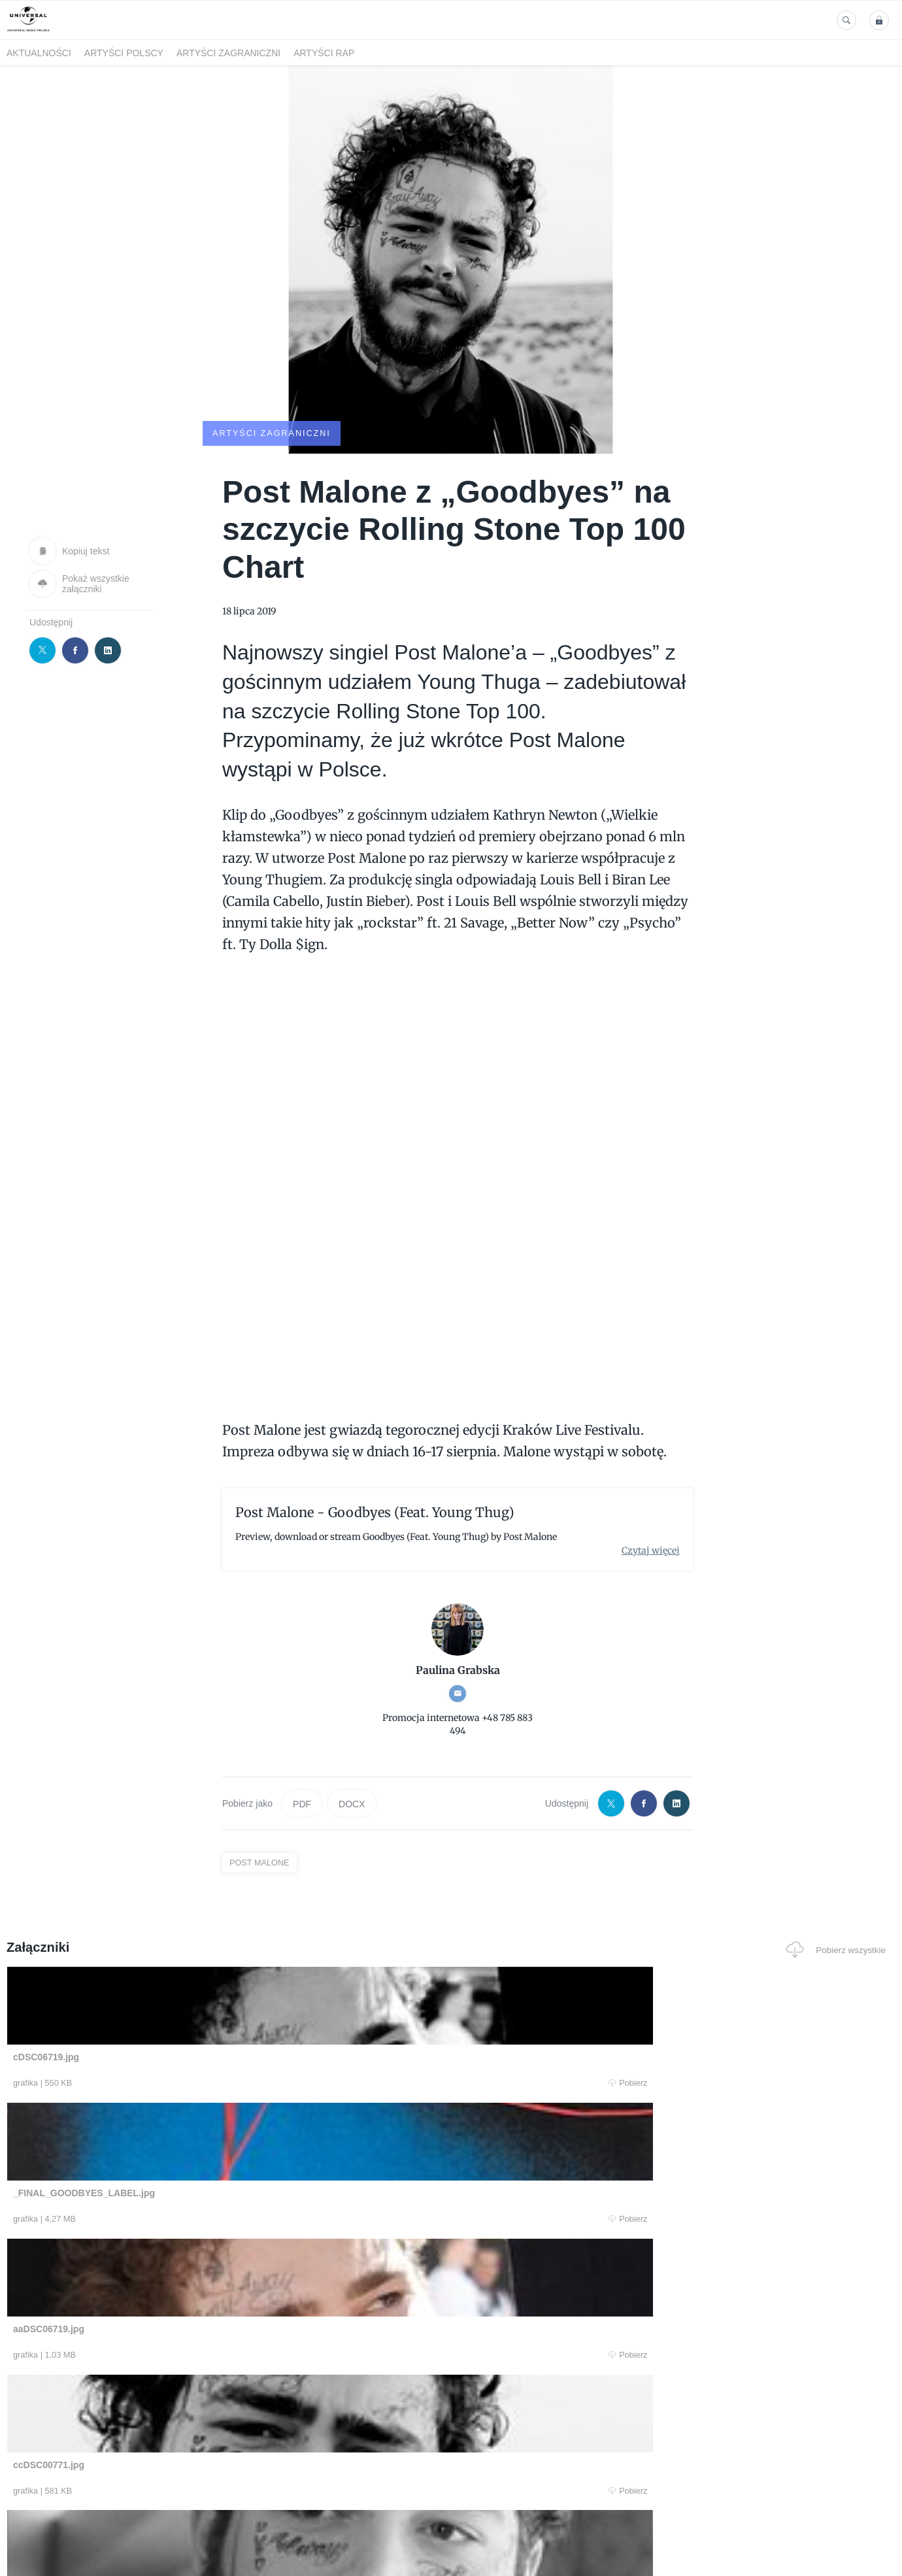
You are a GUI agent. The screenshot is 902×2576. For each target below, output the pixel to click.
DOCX (352, 1803)
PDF (302, 1803)
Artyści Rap (323, 53)
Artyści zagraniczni (228, 53)
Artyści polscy (123, 53)
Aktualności (39, 53)
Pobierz (195, 2084)
